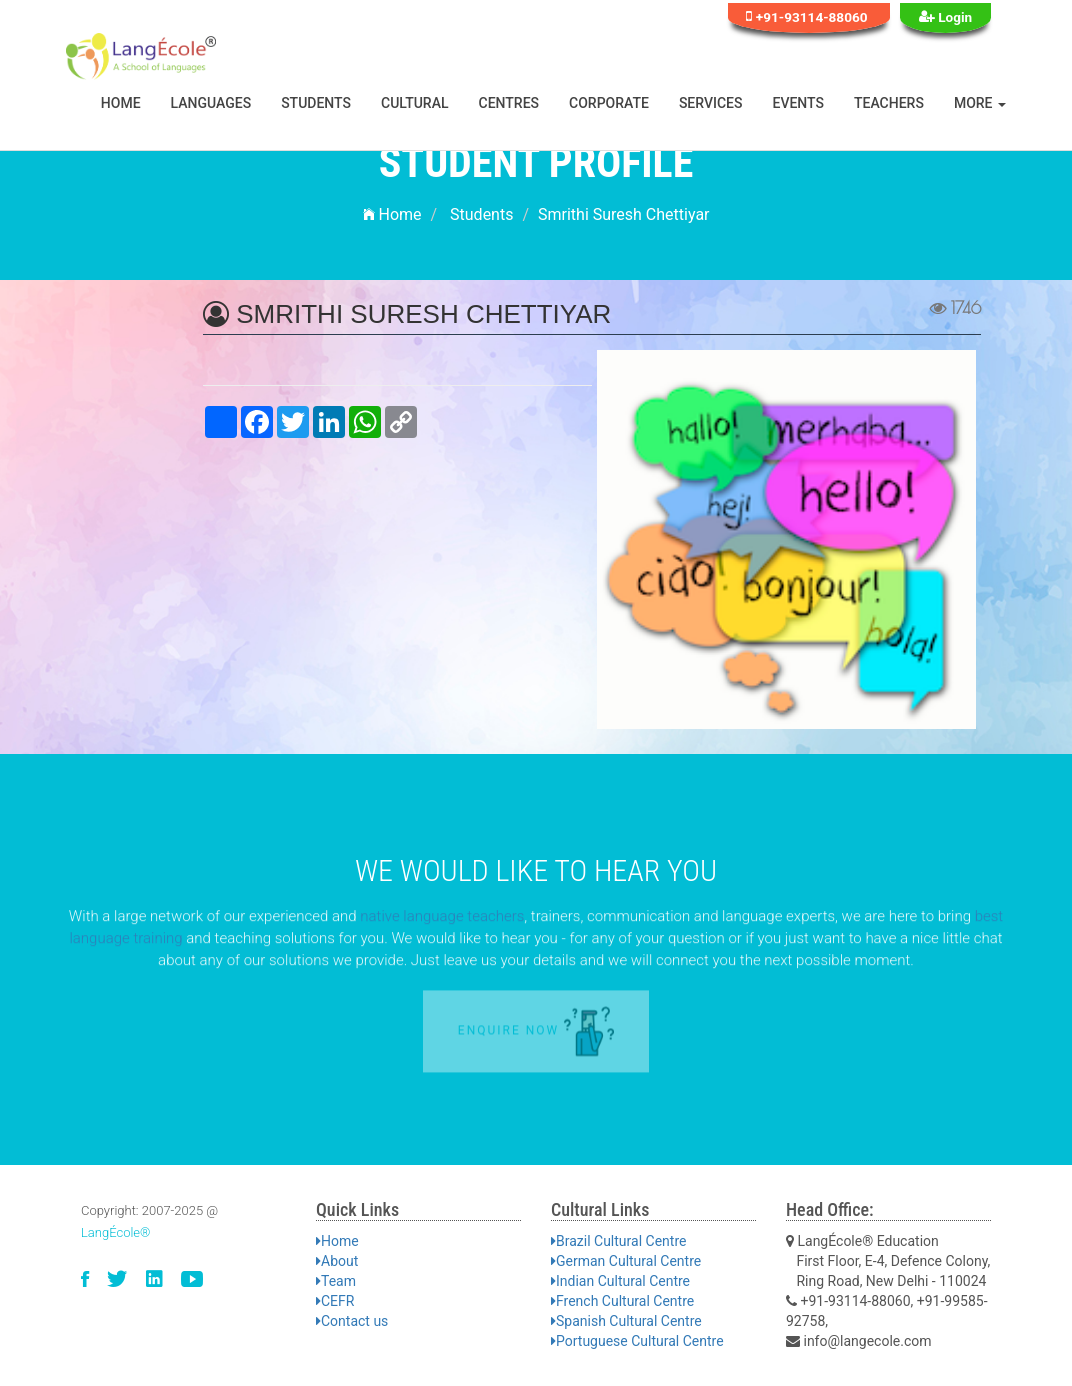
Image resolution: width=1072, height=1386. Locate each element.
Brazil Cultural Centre (618, 1241)
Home (121, 103)
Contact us (352, 1321)
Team (336, 1281)
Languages (211, 103)
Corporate (609, 103)
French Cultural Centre (622, 1301)
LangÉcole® (116, 1232)
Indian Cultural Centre (620, 1281)
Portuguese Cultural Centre (637, 1341)
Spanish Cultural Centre (626, 1321)
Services (711, 103)
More (980, 103)
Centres (509, 103)
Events (799, 103)
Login (946, 16)
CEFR (335, 1301)
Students (316, 103)
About (337, 1261)
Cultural (415, 103)
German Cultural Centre (626, 1261)
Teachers (889, 103)
